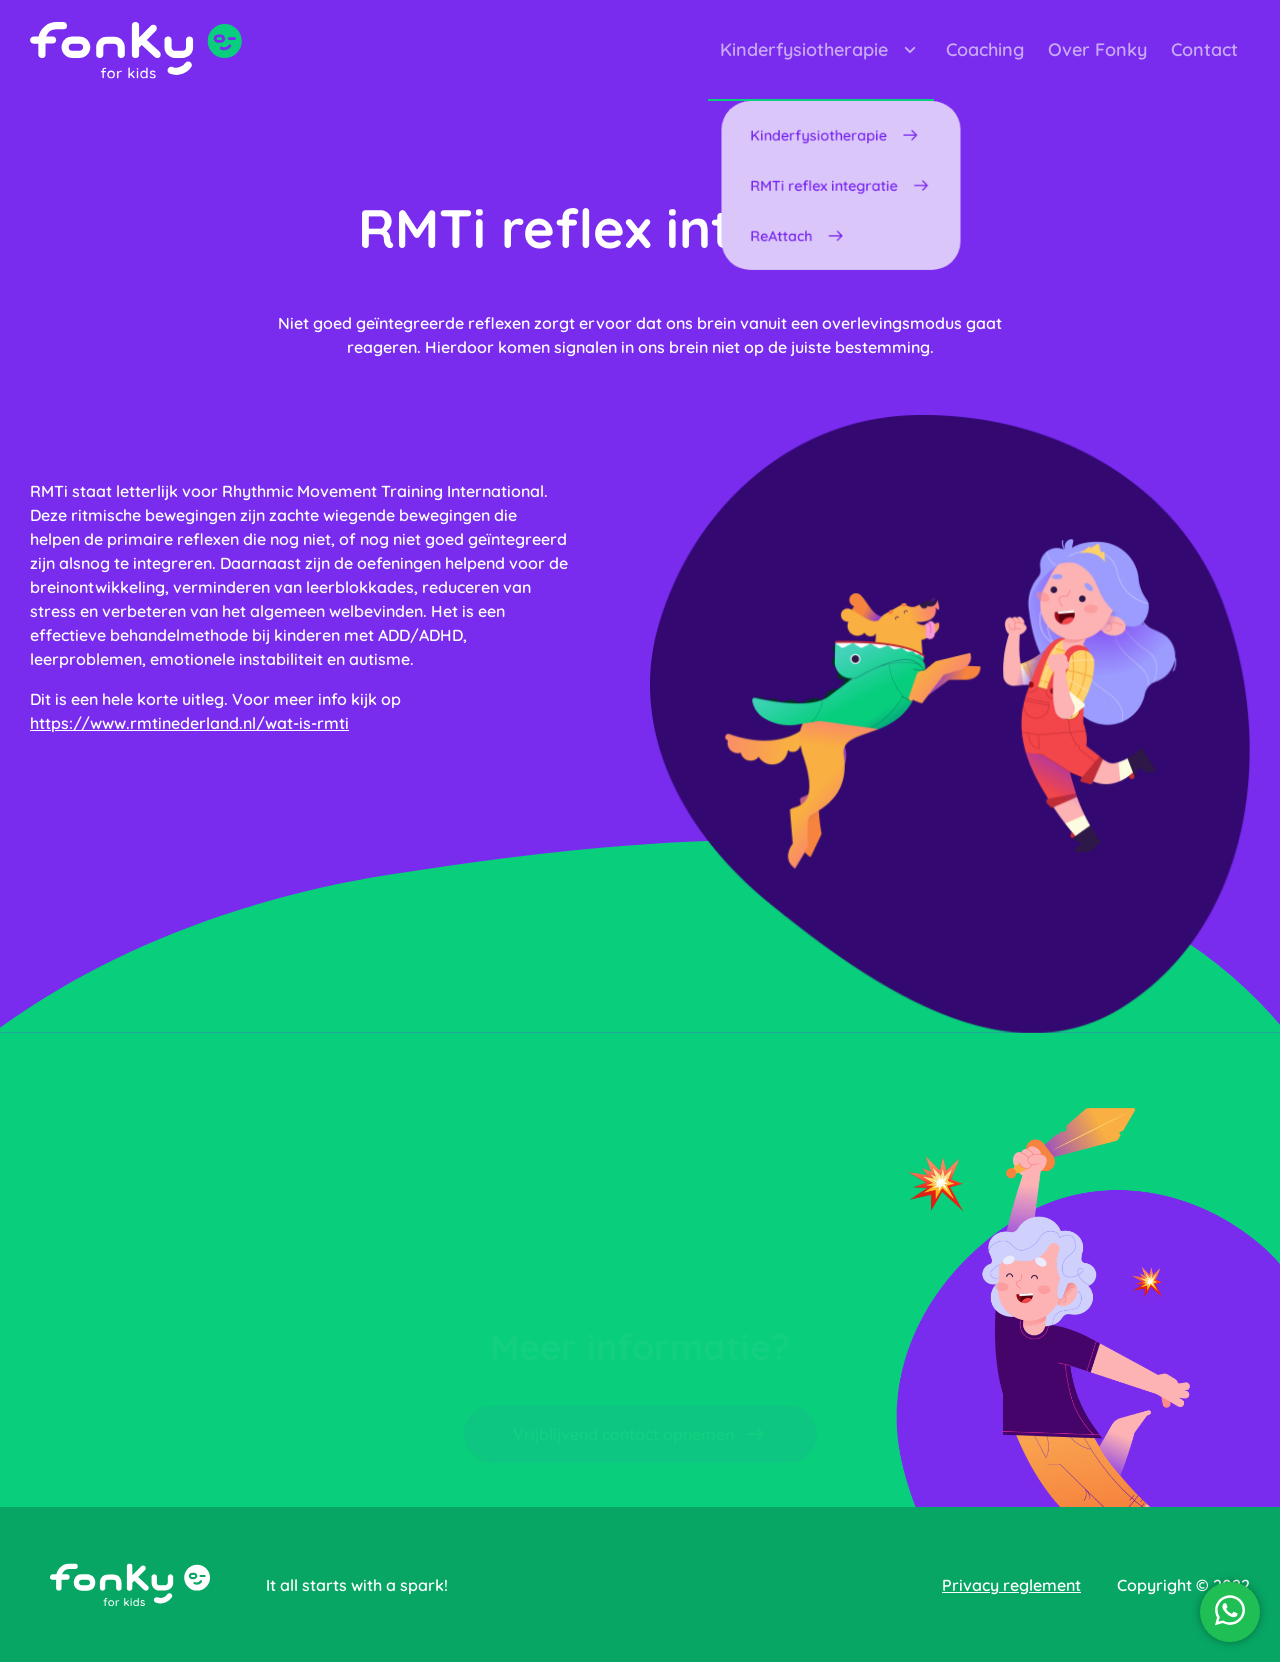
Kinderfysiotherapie (821, 49)
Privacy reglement (1011, 1585)
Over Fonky (1097, 49)
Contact (1204, 49)
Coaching (985, 49)
